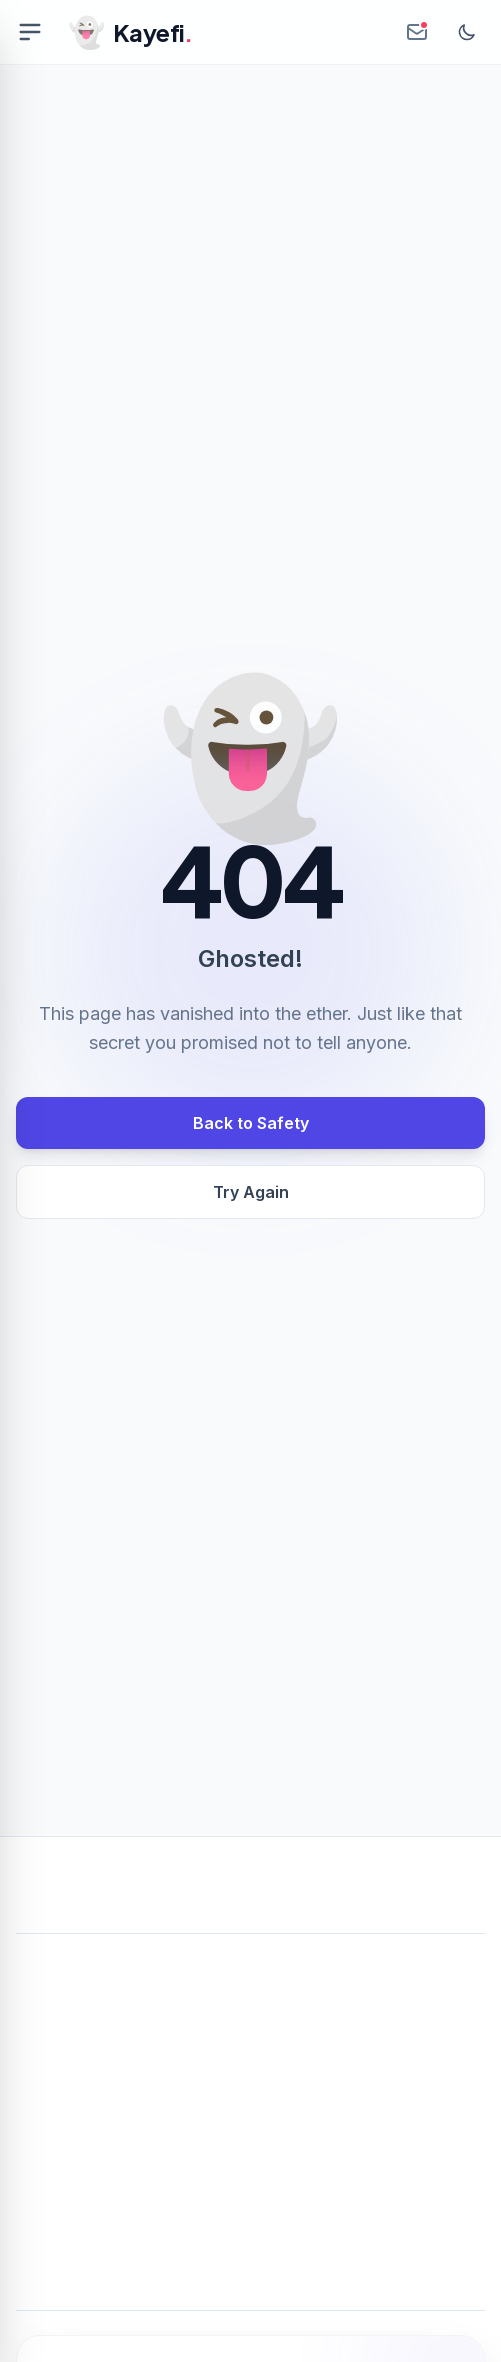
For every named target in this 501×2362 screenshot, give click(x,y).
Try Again (251, 1192)
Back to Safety (251, 1123)
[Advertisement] (250, 2098)
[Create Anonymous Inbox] (417, 32)
